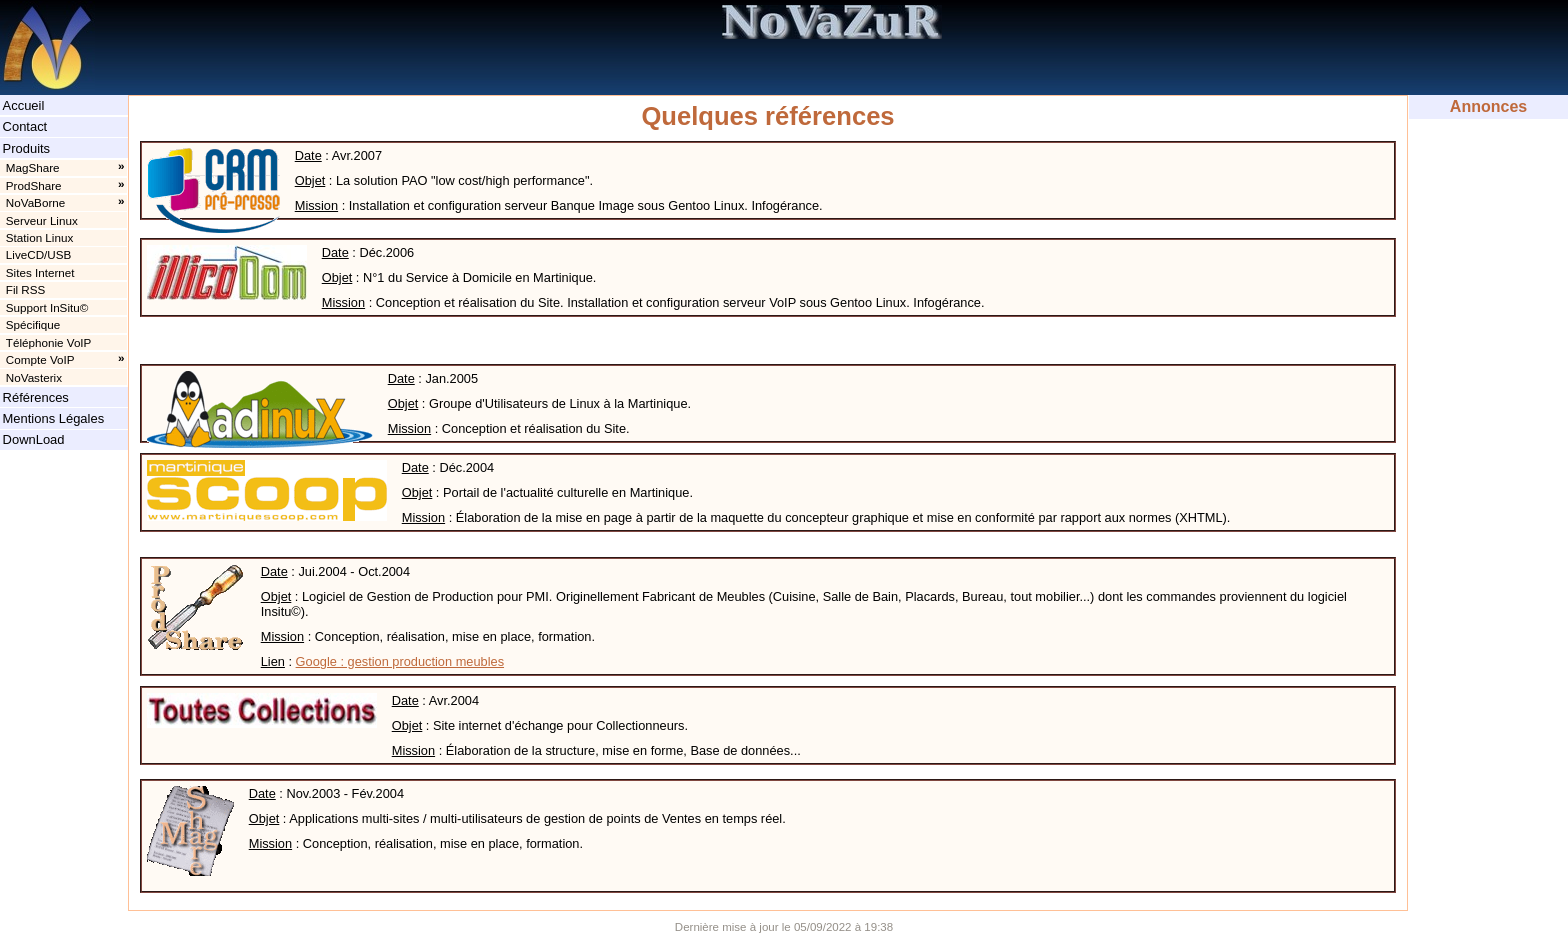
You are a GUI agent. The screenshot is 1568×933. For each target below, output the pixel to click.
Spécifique (33, 324)
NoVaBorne (35, 202)
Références (36, 397)
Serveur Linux (42, 220)
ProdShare (34, 185)
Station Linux (39, 237)
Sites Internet (40, 272)
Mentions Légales (54, 418)
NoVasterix (34, 377)
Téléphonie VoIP (49, 342)
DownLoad (34, 439)
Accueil (24, 105)
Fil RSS (26, 289)
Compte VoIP (40, 359)
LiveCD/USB (38, 254)
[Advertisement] (1488, 181)
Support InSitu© (47, 307)
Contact (25, 126)
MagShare (33, 167)
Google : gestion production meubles (400, 661)
